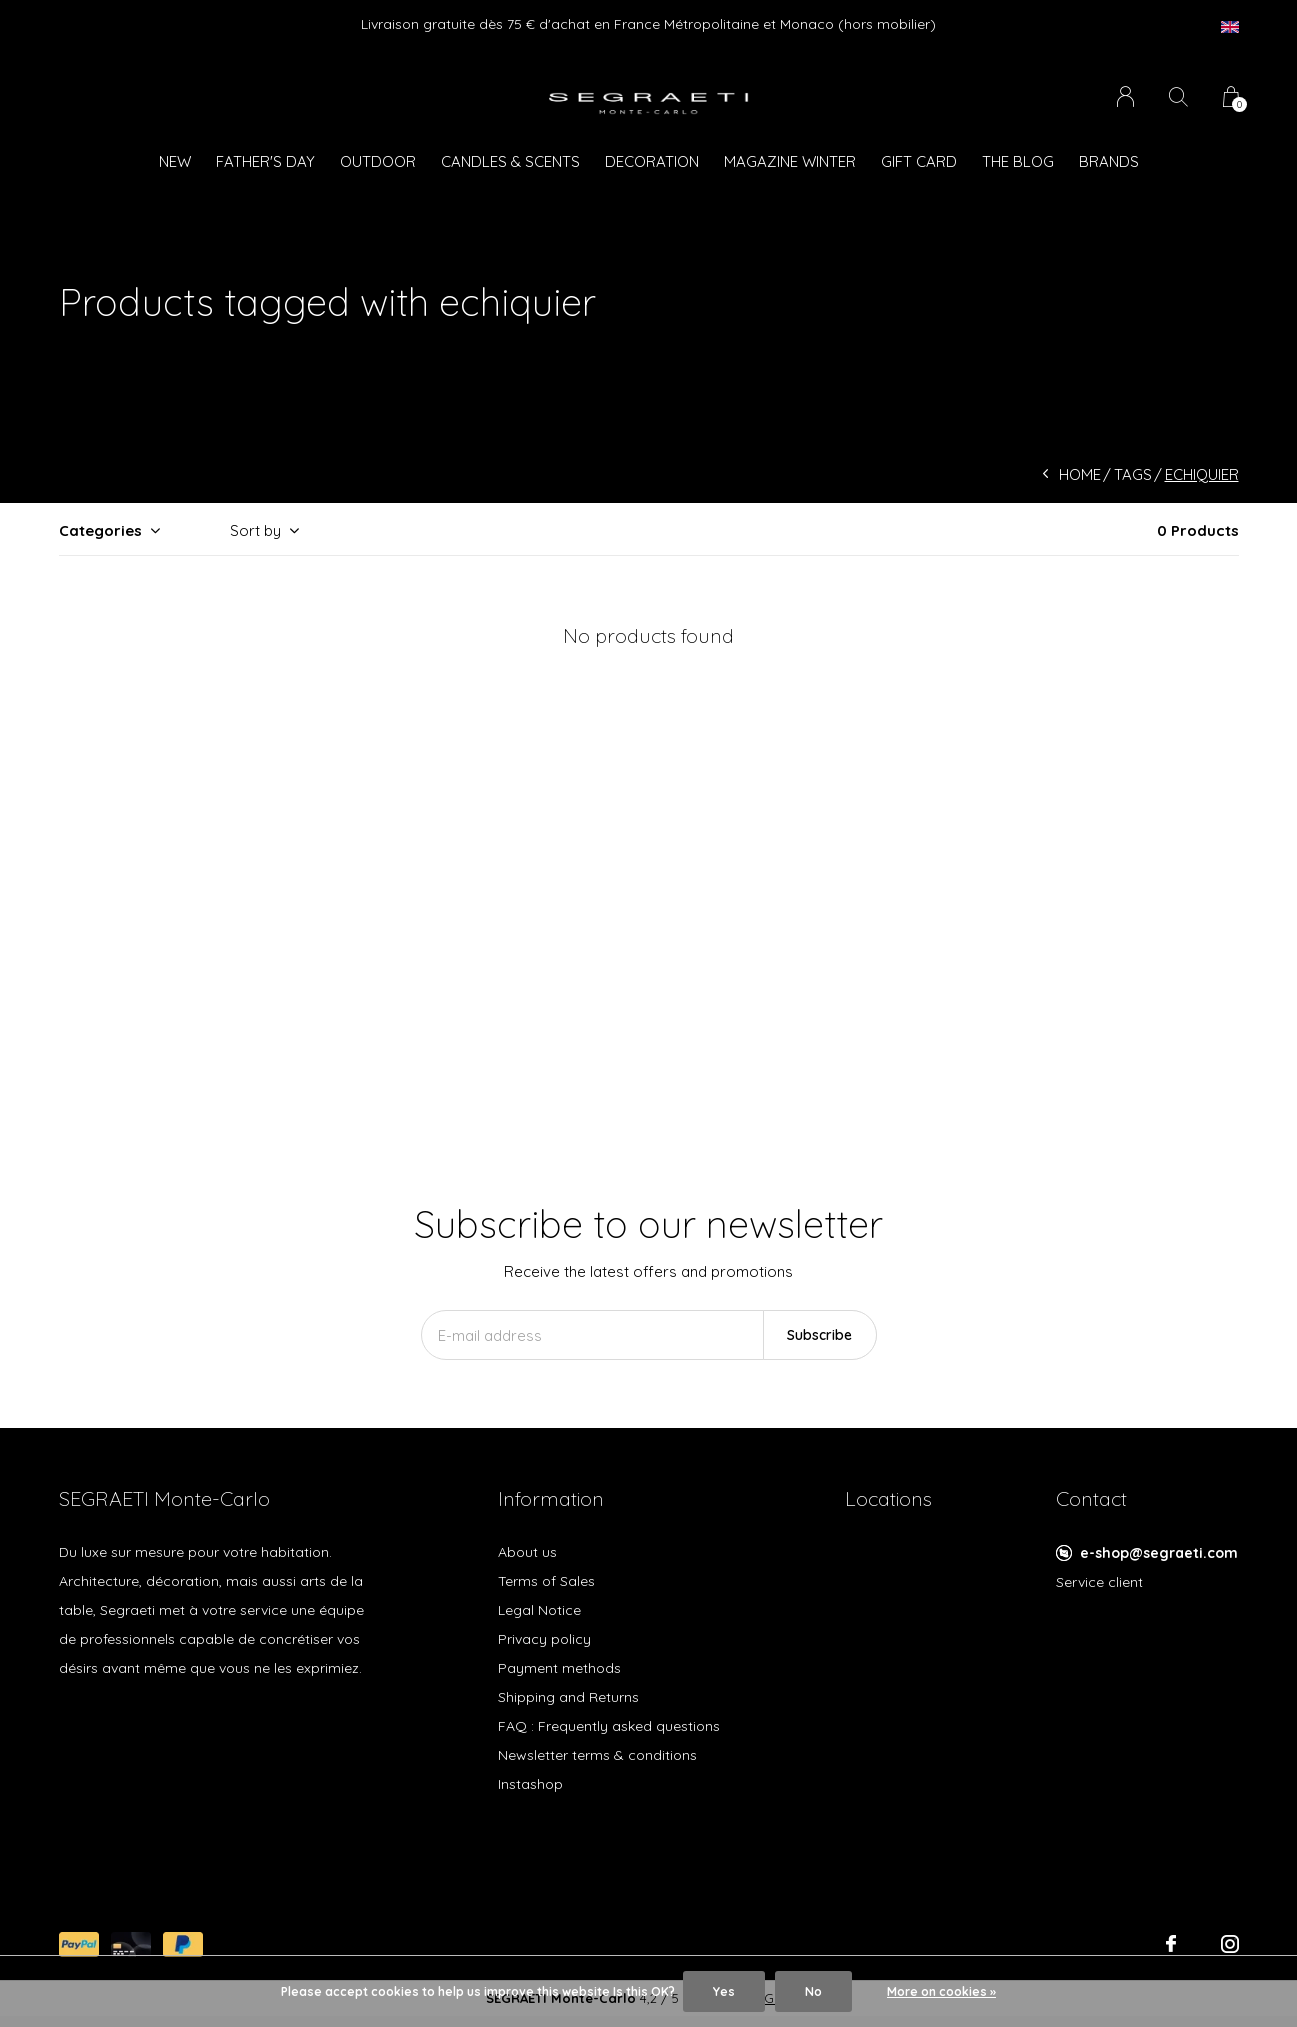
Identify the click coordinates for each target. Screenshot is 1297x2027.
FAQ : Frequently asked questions (609, 1726)
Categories (100, 530)
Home (1080, 474)
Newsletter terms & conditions (597, 1755)
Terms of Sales (546, 1581)
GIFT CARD (919, 161)
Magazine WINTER (790, 161)
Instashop (530, 1784)
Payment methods (559, 1668)
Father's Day (265, 161)
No (813, 1991)
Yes (724, 1991)
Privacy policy (544, 1639)
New (175, 161)
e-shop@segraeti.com (1159, 1553)
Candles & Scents (510, 161)
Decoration (652, 161)
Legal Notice (539, 1610)
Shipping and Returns (568, 1697)
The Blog (1018, 161)
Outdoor (378, 161)
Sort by (255, 530)
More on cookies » (941, 1991)
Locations (888, 1498)
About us (527, 1552)
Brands (1109, 161)
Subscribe (819, 1335)
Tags (1133, 474)
